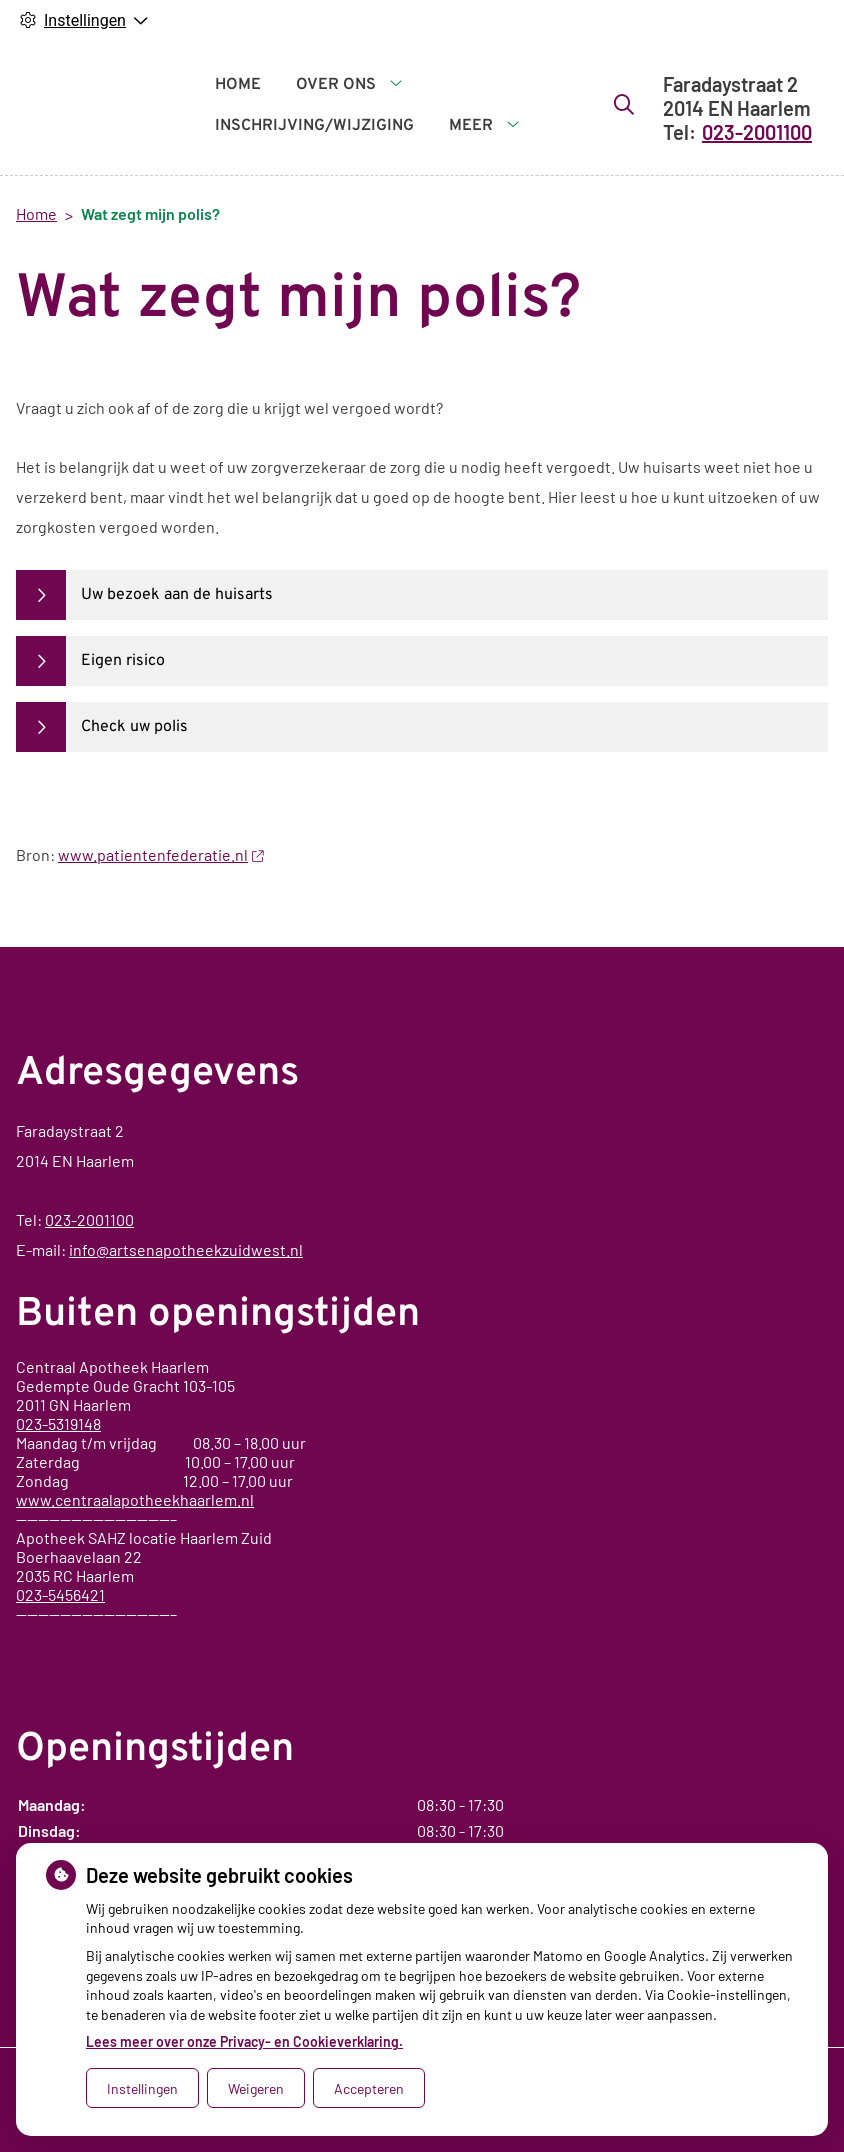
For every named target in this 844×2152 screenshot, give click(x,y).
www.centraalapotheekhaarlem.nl (135, 1499)
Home (238, 106)
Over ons (336, 106)
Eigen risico (123, 661)
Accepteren (369, 2088)
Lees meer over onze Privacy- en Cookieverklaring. (244, 2041)
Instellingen (142, 2088)
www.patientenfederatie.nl (160, 854)
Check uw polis (134, 727)
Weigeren (256, 2088)
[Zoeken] (531, 104)
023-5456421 (60, 1594)
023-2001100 (89, 1219)
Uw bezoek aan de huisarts (177, 595)
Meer (452, 106)
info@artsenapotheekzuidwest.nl (186, 1249)
